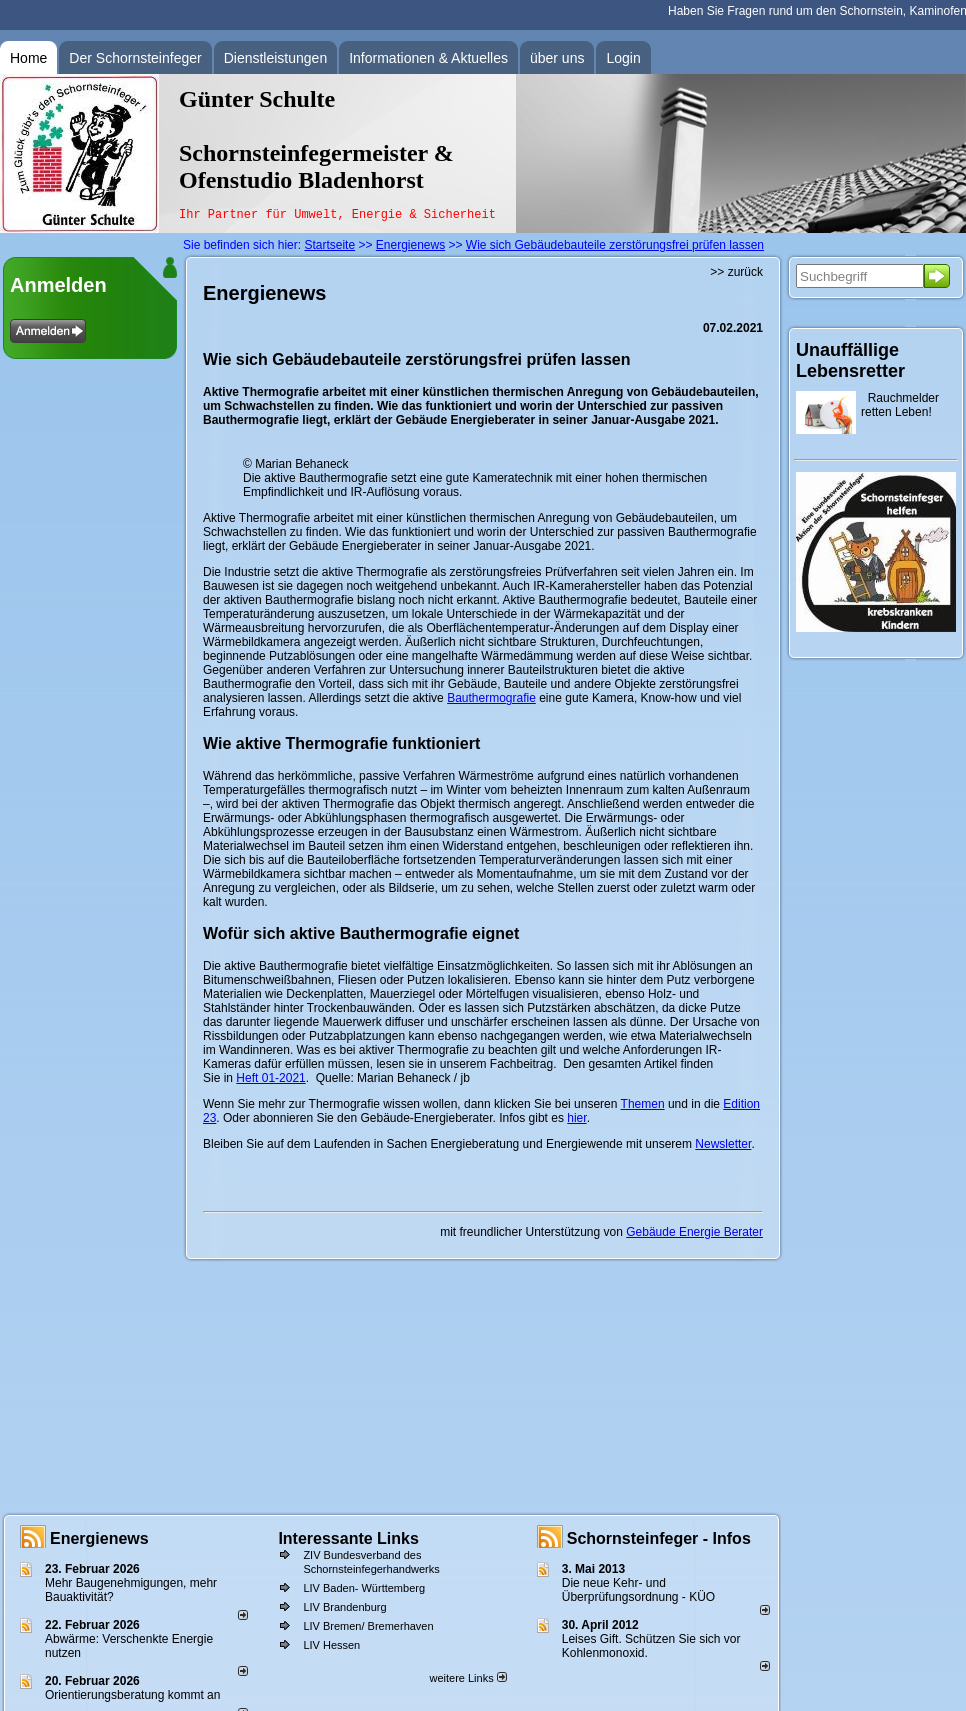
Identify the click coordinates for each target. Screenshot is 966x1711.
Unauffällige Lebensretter (850, 360)
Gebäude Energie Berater (694, 1232)
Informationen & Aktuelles (428, 58)
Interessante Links (348, 1538)
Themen (643, 1104)
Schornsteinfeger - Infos (659, 1538)
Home (28, 58)
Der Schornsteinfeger (135, 58)
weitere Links (467, 1678)
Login (623, 58)
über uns (557, 58)
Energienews (99, 1538)
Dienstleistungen (276, 58)
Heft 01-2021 (270, 1078)
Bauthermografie (491, 698)
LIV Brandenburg (344, 1607)
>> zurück (736, 272)
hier (576, 1118)
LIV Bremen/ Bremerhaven (368, 1626)
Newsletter (723, 1144)
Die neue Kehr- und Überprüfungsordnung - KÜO (638, 1590)
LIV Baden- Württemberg (364, 1588)
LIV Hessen (331, 1645)
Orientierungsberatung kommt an (132, 1695)
